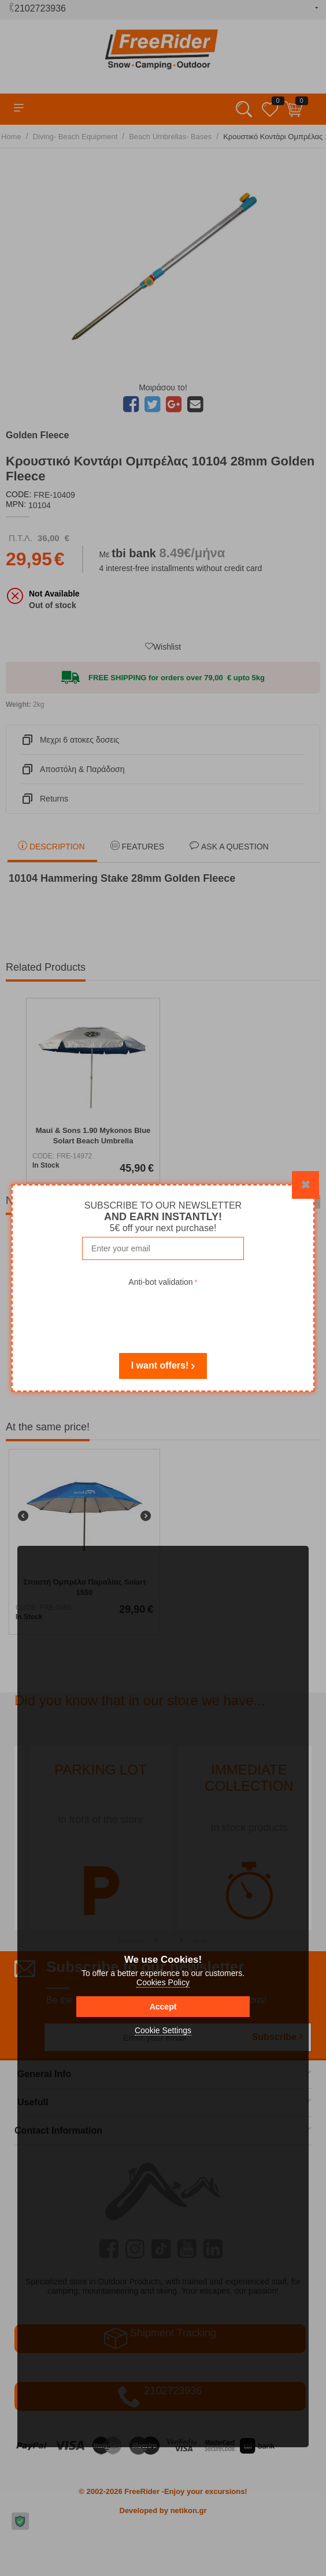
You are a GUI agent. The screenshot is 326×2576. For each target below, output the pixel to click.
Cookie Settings (163, 2030)
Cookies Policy (163, 1982)
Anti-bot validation (160, 1282)
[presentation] (163, 1311)
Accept (163, 2006)
